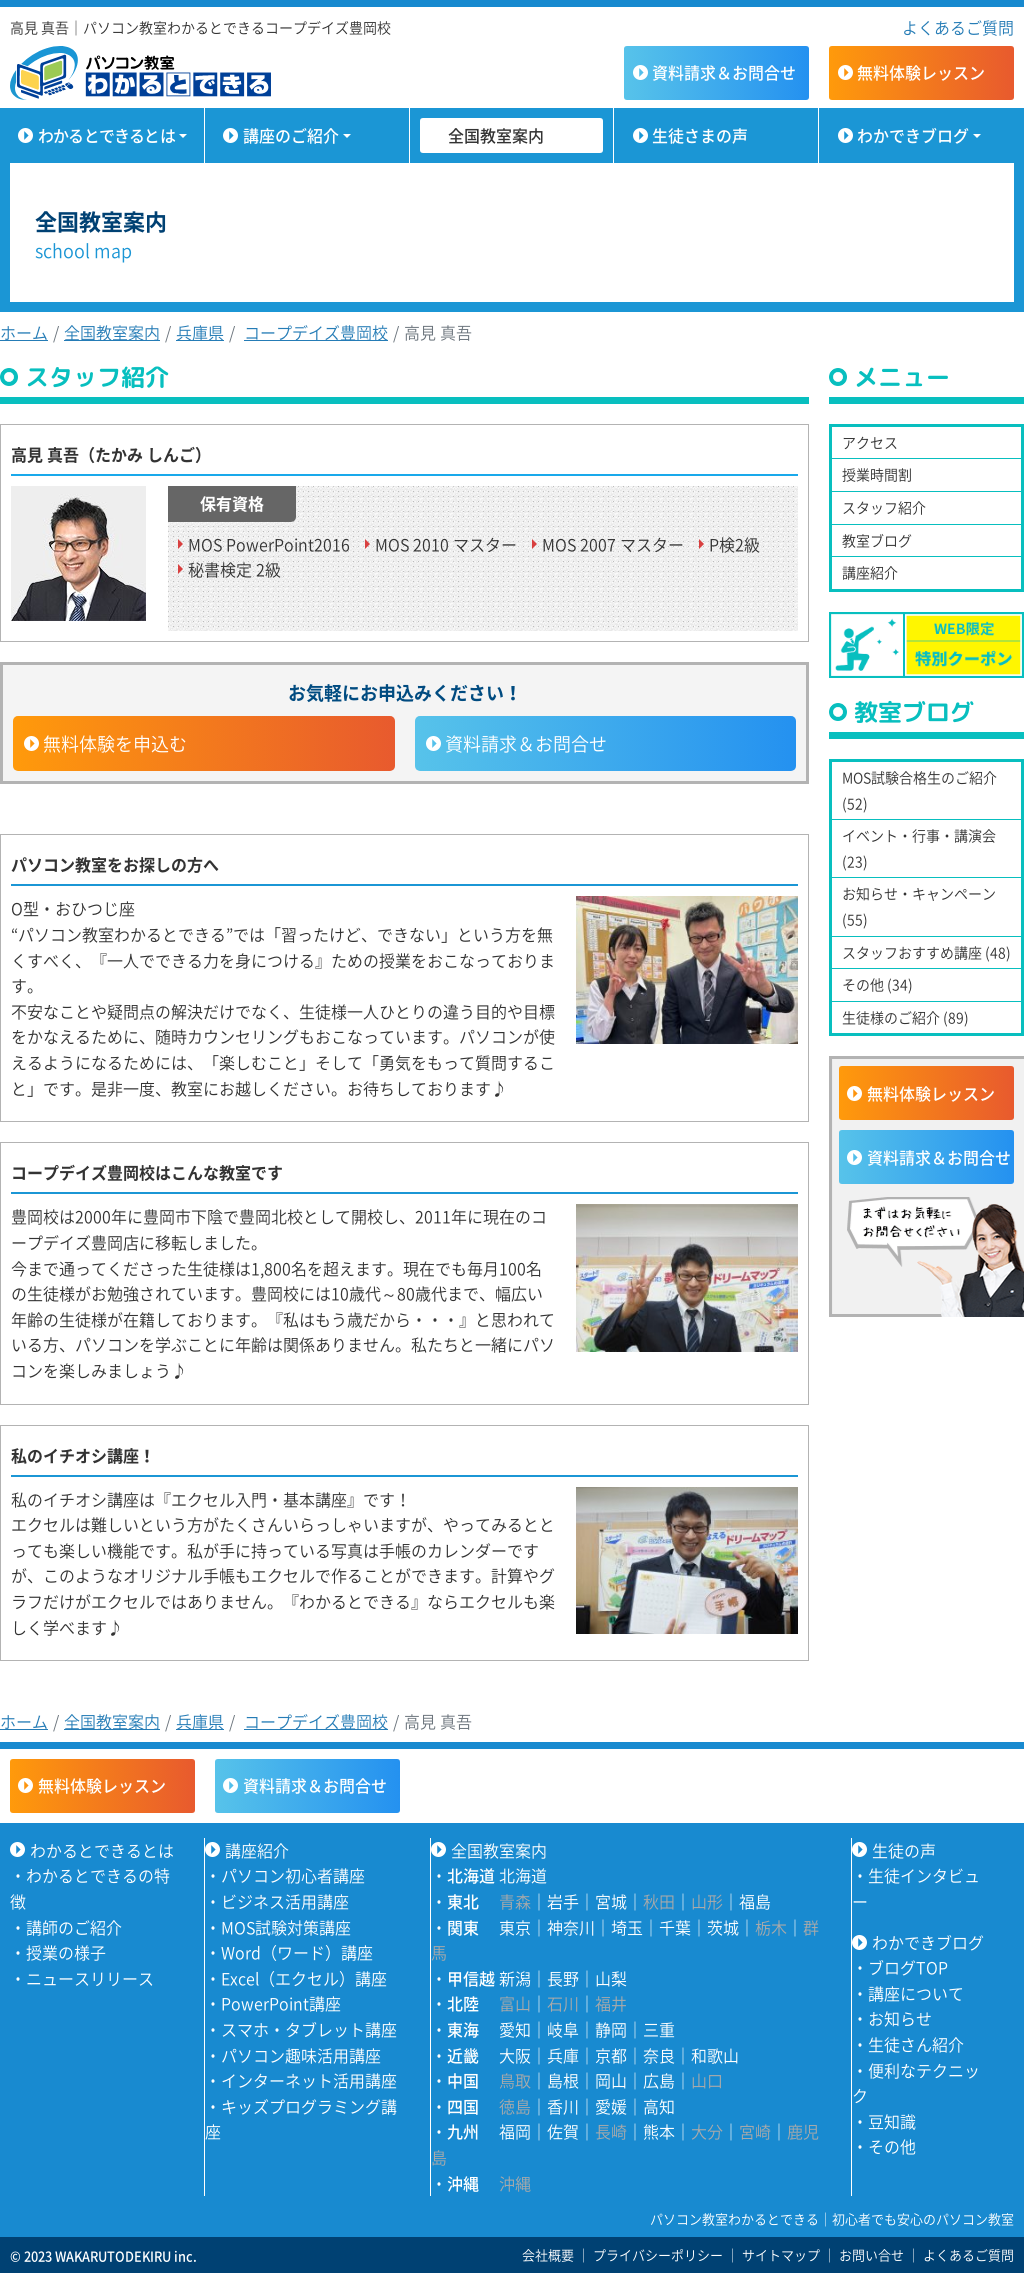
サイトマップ (781, 2254)
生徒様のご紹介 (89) (905, 1017)
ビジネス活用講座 (285, 1901)
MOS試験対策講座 (286, 1927)
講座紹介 (870, 572)
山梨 (611, 1978)
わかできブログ (913, 135)
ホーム (24, 332)
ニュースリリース (90, 1978)
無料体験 (921, 72)
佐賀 (563, 2131)
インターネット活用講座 (309, 2080)
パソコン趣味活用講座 (301, 2055)
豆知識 (892, 2121)
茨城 (723, 1927)
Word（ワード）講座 (297, 1952)
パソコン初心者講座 (293, 1875)
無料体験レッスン (931, 1093)
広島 (659, 2080)
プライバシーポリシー (658, 2254)
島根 (563, 2080)
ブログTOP (908, 1967)
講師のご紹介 (74, 1927)
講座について (916, 1993)
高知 (659, 2106)
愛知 (515, 2029)
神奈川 (571, 1927)
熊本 (659, 2131)
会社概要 (548, 2254)
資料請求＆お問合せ (526, 743)
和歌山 (715, 2055)
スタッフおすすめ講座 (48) (926, 952)
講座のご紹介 (291, 135)
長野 (563, 1978)
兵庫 (563, 2055)
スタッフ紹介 (884, 507)
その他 (892, 2146)
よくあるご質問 (958, 27)
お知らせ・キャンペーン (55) (919, 906)
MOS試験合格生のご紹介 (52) (919, 790)
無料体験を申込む (115, 743)
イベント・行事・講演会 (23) (919, 848)
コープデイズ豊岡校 (316, 332)
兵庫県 (200, 332)
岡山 (611, 2080)
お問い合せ (871, 2254)
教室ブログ (877, 540)
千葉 (675, 1927)
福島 (755, 1901)
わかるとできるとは (106, 135)
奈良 (659, 2055)
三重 (659, 2029)
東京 (515, 1927)
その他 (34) (877, 984)
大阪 (515, 2055)
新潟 (515, 1978)
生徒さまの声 (700, 135)
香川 (563, 2106)
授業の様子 (66, 1952)
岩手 (563, 1901)
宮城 (611, 1901)
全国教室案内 (496, 135)
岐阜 (563, 2029)
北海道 (523, 1875)
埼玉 (627, 1927)
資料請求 (724, 72)
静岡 (611, 2029)
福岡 (515, 2131)
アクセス (870, 442)
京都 (611, 2055)
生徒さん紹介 (916, 2044)
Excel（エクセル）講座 (304, 1978)
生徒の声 (904, 1850)
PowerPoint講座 (281, 2003)
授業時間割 (877, 474)
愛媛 (611, 2106)
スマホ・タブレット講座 (309, 2029)
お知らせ (900, 2018)
